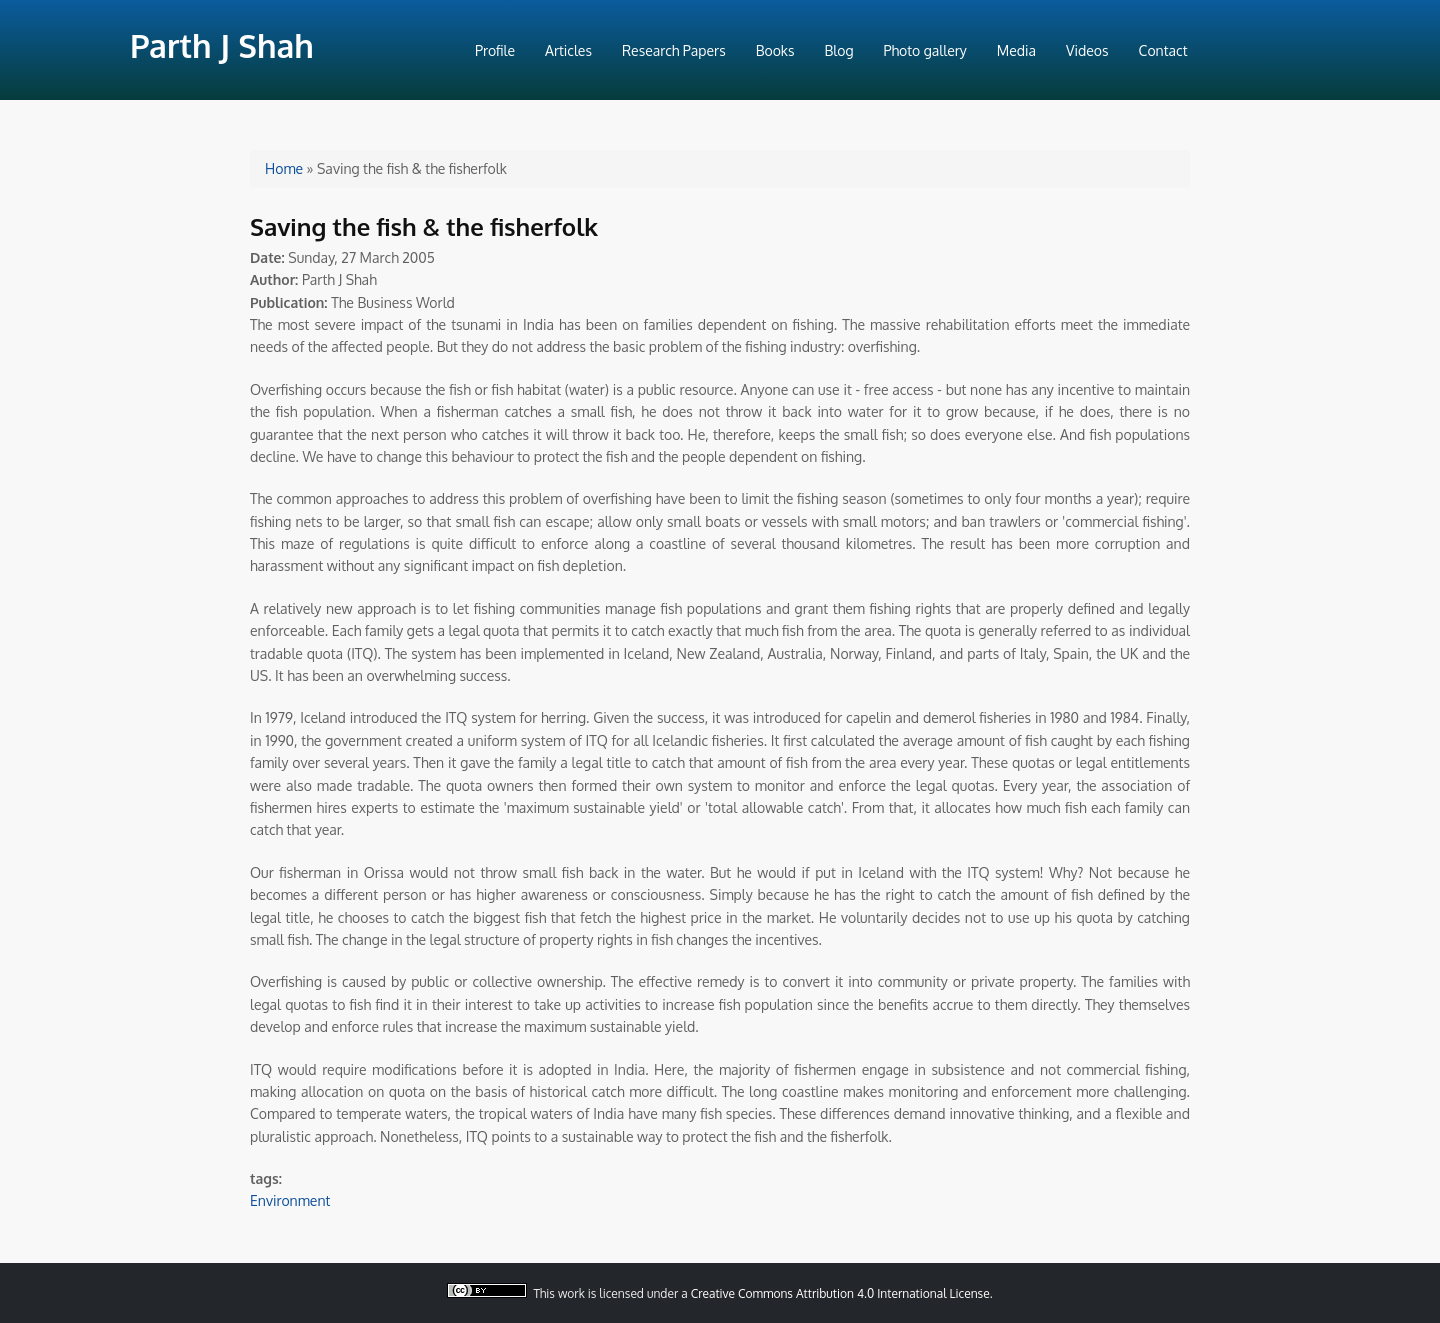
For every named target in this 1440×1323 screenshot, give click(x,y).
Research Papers (674, 50)
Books (775, 50)
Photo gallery (925, 50)
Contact (1163, 50)
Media (1016, 50)
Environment (290, 1200)
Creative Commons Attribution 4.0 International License (840, 1293)
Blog (839, 50)
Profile (495, 50)
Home (284, 168)
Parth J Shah (222, 45)
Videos (1087, 50)
